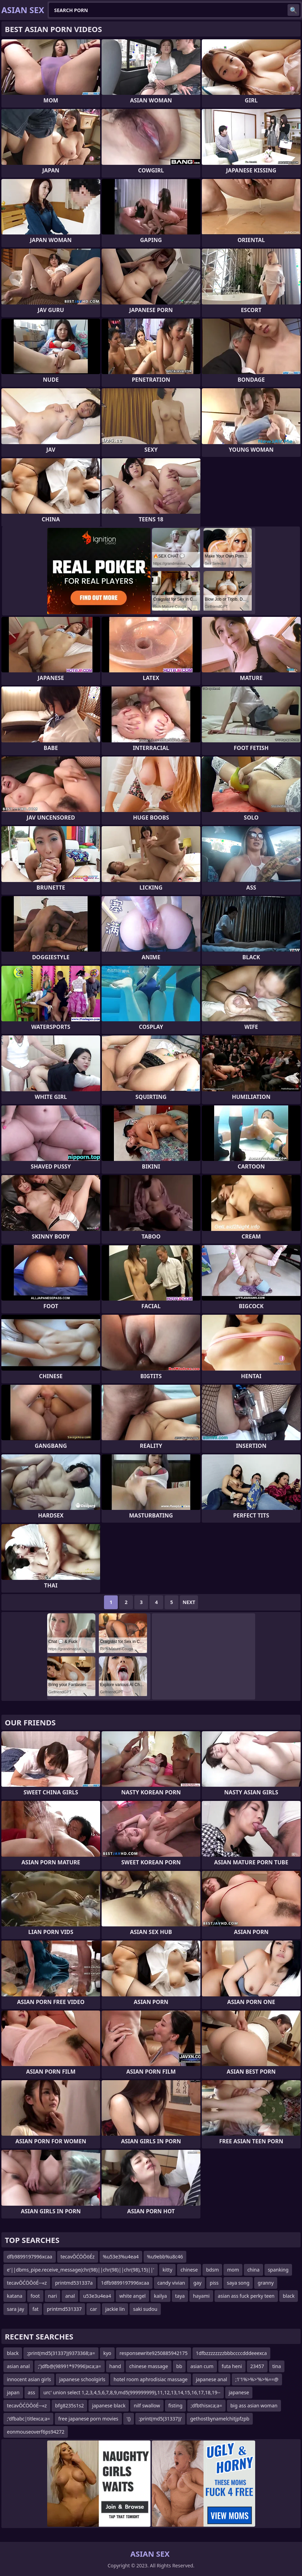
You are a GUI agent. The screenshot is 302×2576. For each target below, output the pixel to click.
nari (52, 2296)
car (93, 2309)
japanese (239, 2392)
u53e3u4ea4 (97, 2296)
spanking (278, 2269)
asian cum (202, 2366)
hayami (201, 2296)
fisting (175, 2405)
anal (70, 2296)
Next (189, 1602)
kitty (167, 2269)
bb (179, 2366)
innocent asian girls (29, 2379)
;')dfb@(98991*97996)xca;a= (69, 2366)
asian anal (18, 2366)
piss (214, 2282)
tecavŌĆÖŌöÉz (78, 2256)
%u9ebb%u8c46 (165, 2256)
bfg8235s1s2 (69, 2405)
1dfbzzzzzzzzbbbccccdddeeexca (231, 2353)
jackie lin (115, 2309)
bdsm (212, 2269)
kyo (107, 2353)
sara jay (15, 2309)
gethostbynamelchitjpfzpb (219, 2418)
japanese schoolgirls (82, 2379)
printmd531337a (74, 2282)
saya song (238, 2282)
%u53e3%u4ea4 (121, 2256)
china (253, 2269)
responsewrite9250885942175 (153, 2353)
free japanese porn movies (88, 2418)
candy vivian (171, 2282)
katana (14, 2296)
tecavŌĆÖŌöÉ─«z (27, 2282)
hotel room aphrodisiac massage (151, 2379)
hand (115, 2366)
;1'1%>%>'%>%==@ (256, 2379)
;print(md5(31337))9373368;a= (61, 2353)
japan (13, 2392)
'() (129, 2418)
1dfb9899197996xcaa (125, 2282)
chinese (189, 2269)
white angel (132, 2296)
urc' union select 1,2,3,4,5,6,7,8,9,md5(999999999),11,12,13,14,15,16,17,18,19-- (131, 2392)
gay (197, 2282)
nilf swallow (147, 2405)
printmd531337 (64, 2309)
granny (265, 2282)
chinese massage (148, 2366)
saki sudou (145, 2309)
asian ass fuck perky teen (246, 2296)
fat (35, 2309)
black (288, 2296)
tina (276, 2366)
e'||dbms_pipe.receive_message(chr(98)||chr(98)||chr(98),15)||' (80, 2269)
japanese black (108, 2405)
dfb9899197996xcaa (29, 2256)
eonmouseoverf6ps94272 (35, 2431)
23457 (257, 2366)
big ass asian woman (254, 2405)
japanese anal (211, 2379)
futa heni (232, 2366)
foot (35, 2296)
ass (31, 2392)
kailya (160, 2296)
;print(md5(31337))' (160, 2418)
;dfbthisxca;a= (206, 2405)
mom (233, 2269)
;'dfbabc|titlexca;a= (28, 2418)
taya (180, 2296)
